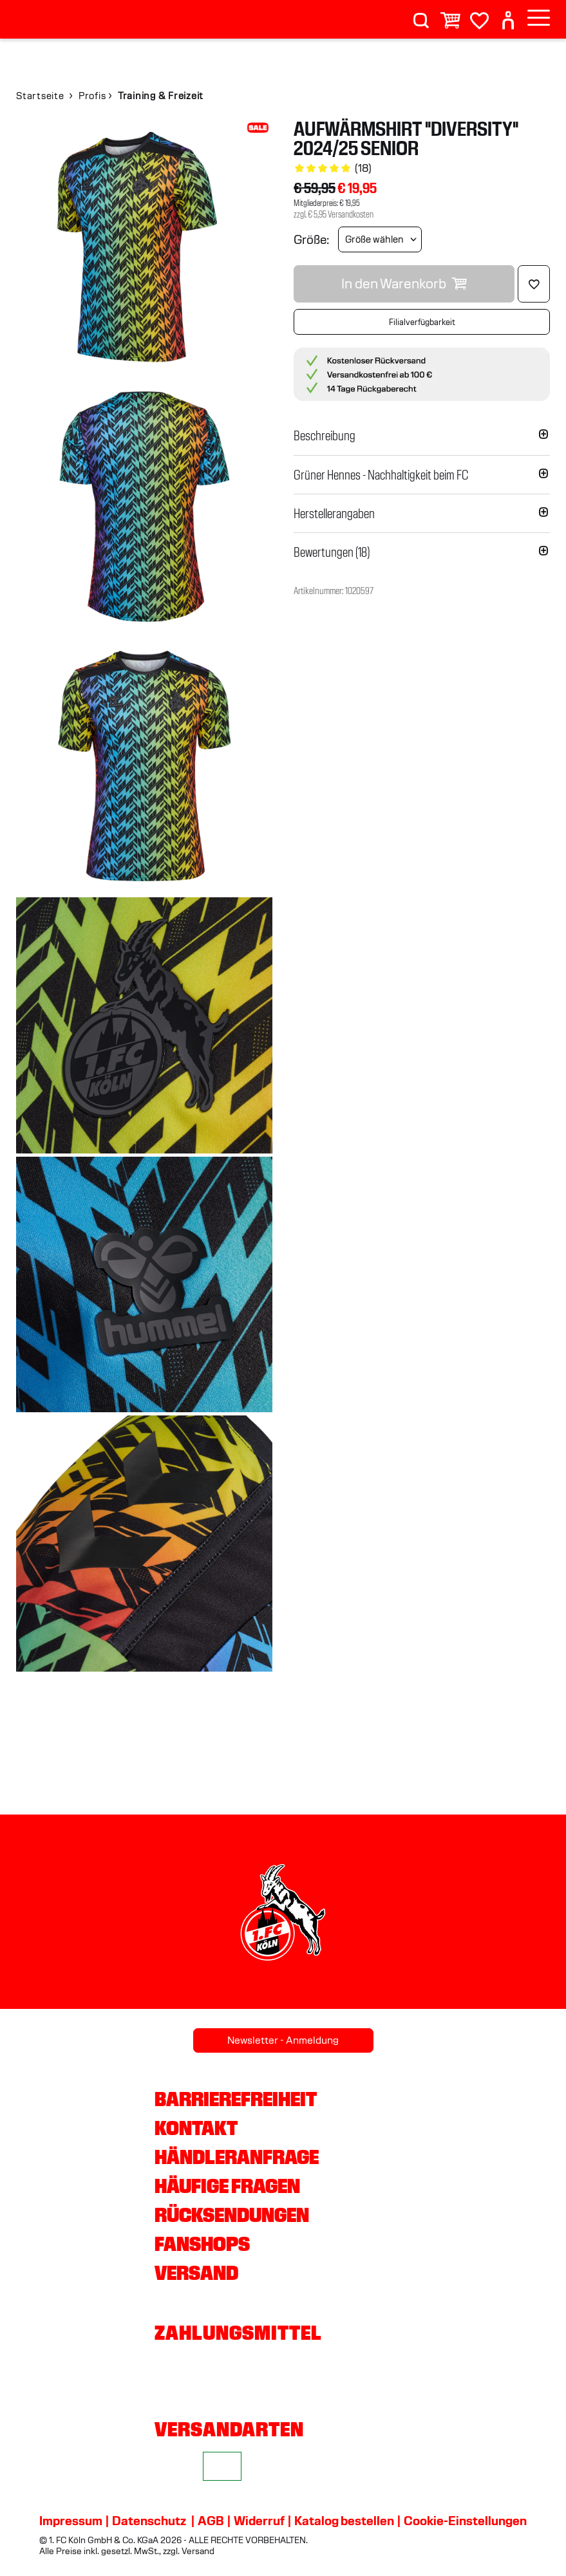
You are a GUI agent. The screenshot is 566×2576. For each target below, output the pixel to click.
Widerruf (259, 2520)
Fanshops (202, 2244)
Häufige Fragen (227, 2186)
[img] (144, 247)
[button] (422, 435)
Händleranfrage (237, 2157)
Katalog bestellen (344, 2520)
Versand (196, 2273)
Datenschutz (149, 2520)
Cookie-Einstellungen (465, 2520)
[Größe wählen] (380, 239)
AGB (211, 2520)
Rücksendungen (232, 2215)
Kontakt (196, 2128)
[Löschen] (534, 284)
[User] (508, 15)
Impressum (70, 2520)
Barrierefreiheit (236, 2099)
